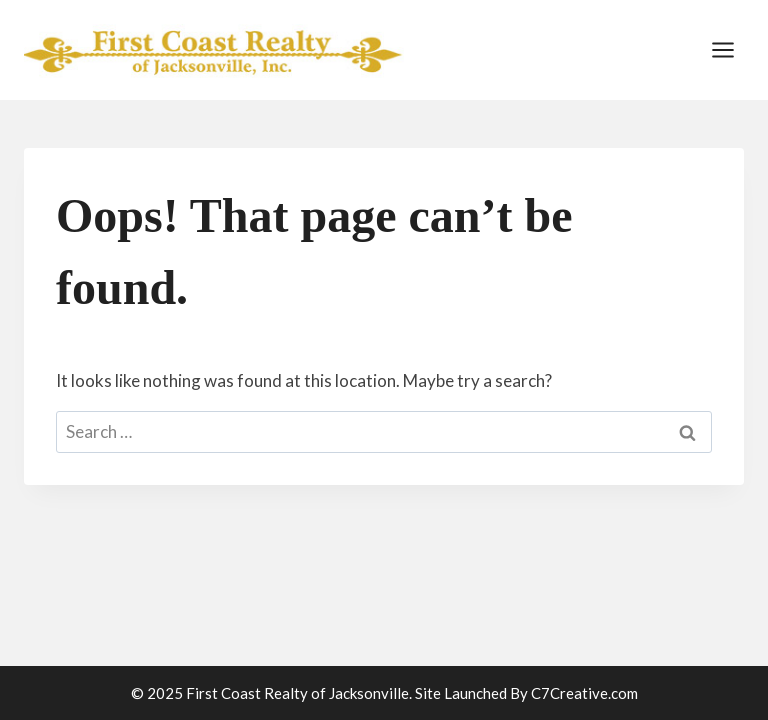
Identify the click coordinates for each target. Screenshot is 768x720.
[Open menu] (722, 49)
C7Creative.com (584, 693)
